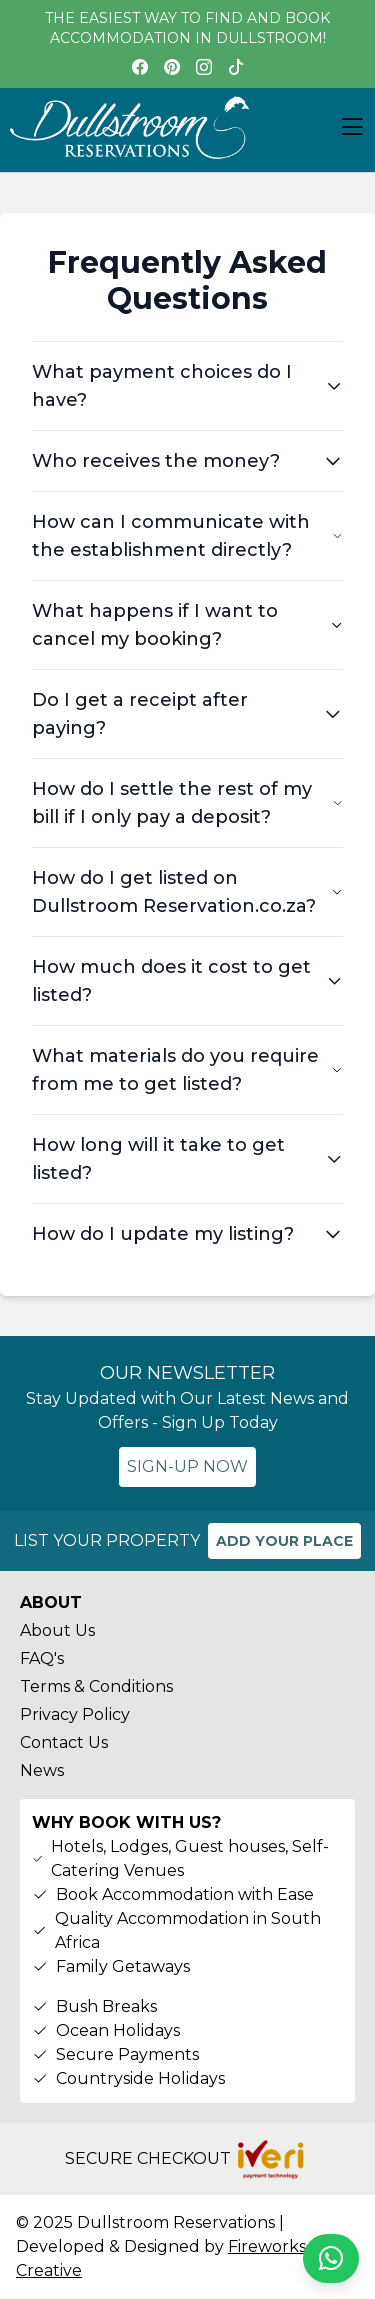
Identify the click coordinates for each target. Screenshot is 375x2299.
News (42, 1770)
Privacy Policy (75, 1714)
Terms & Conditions (96, 1686)
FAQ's (42, 1658)
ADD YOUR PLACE (284, 1541)
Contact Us (64, 1742)
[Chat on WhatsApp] (331, 2258)
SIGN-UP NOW (187, 1466)
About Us (57, 1630)
